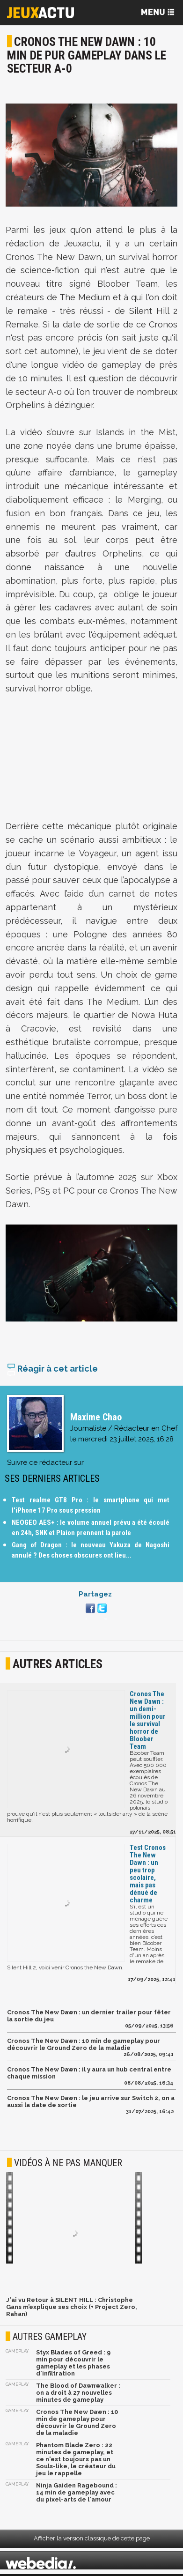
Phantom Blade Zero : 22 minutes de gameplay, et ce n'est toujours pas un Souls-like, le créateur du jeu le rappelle (76, 2461)
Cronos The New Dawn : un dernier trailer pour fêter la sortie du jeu (89, 2018)
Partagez (95, 1596)
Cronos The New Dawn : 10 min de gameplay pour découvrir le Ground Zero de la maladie (83, 2046)
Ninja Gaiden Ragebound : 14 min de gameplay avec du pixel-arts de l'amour (76, 2494)
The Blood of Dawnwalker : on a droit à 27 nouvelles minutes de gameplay (78, 2394)
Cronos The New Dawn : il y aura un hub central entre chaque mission (89, 2075)
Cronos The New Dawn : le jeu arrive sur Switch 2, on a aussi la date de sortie (91, 2103)
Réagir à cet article (52, 1370)
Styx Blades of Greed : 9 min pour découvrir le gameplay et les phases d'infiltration (73, 2365)
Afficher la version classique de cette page (92, 2540)
